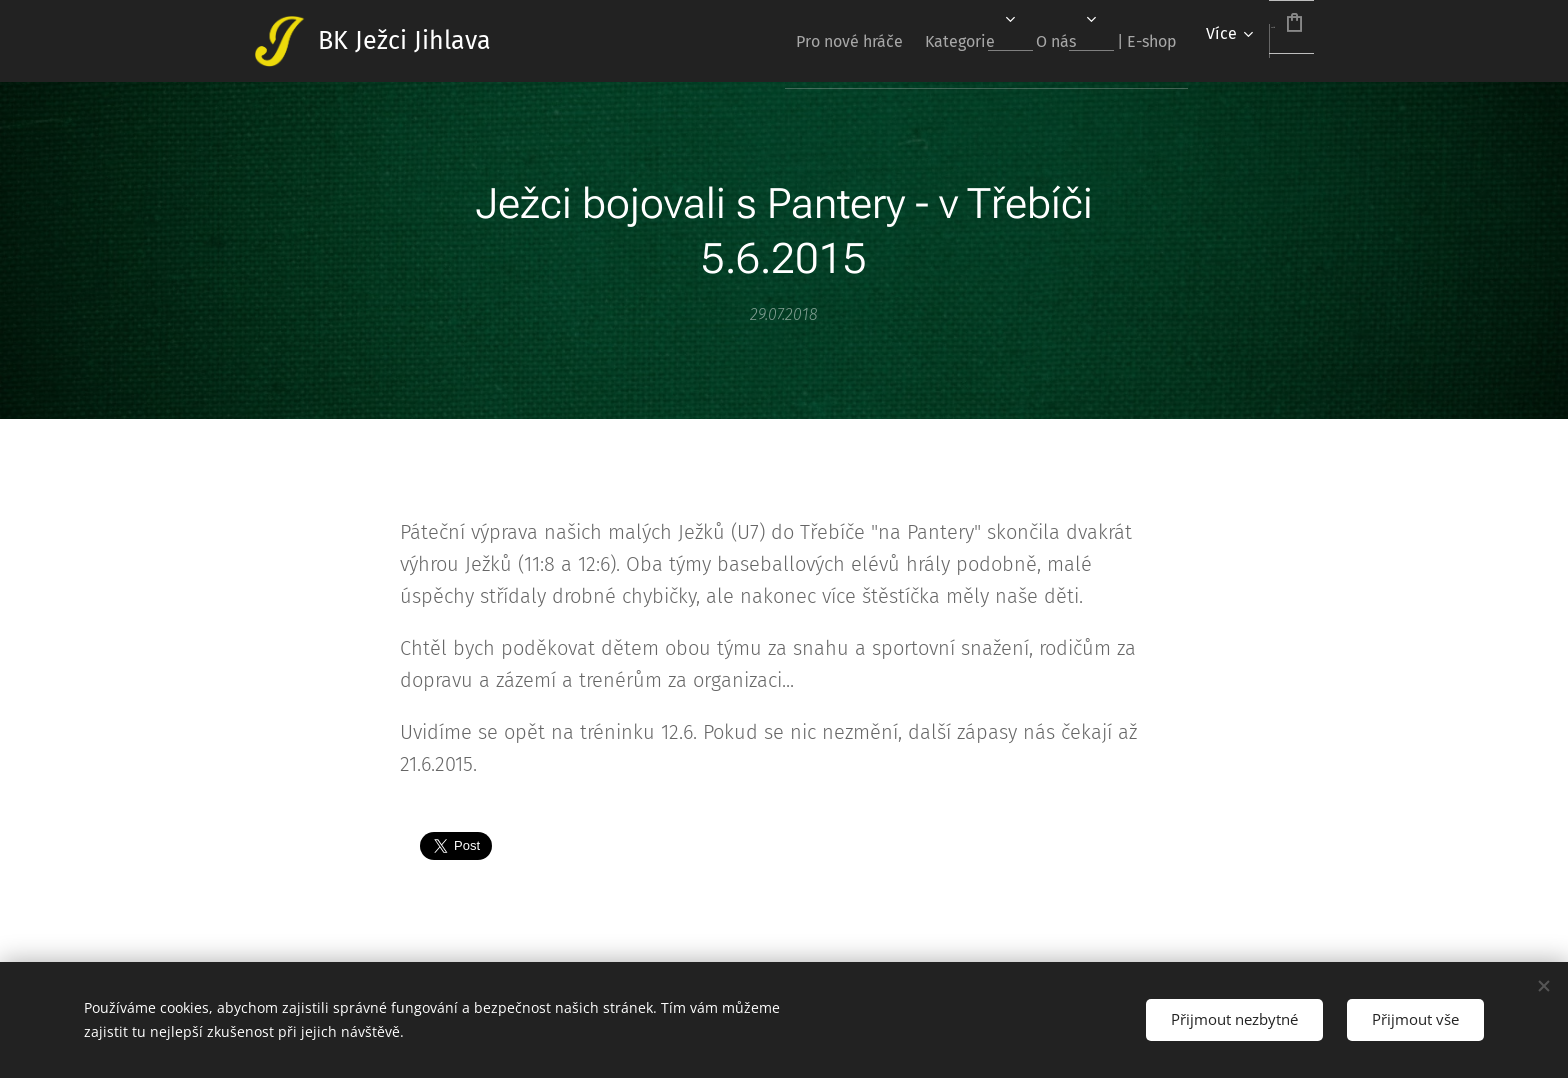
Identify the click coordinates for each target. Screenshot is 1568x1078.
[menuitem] (760, 41)
